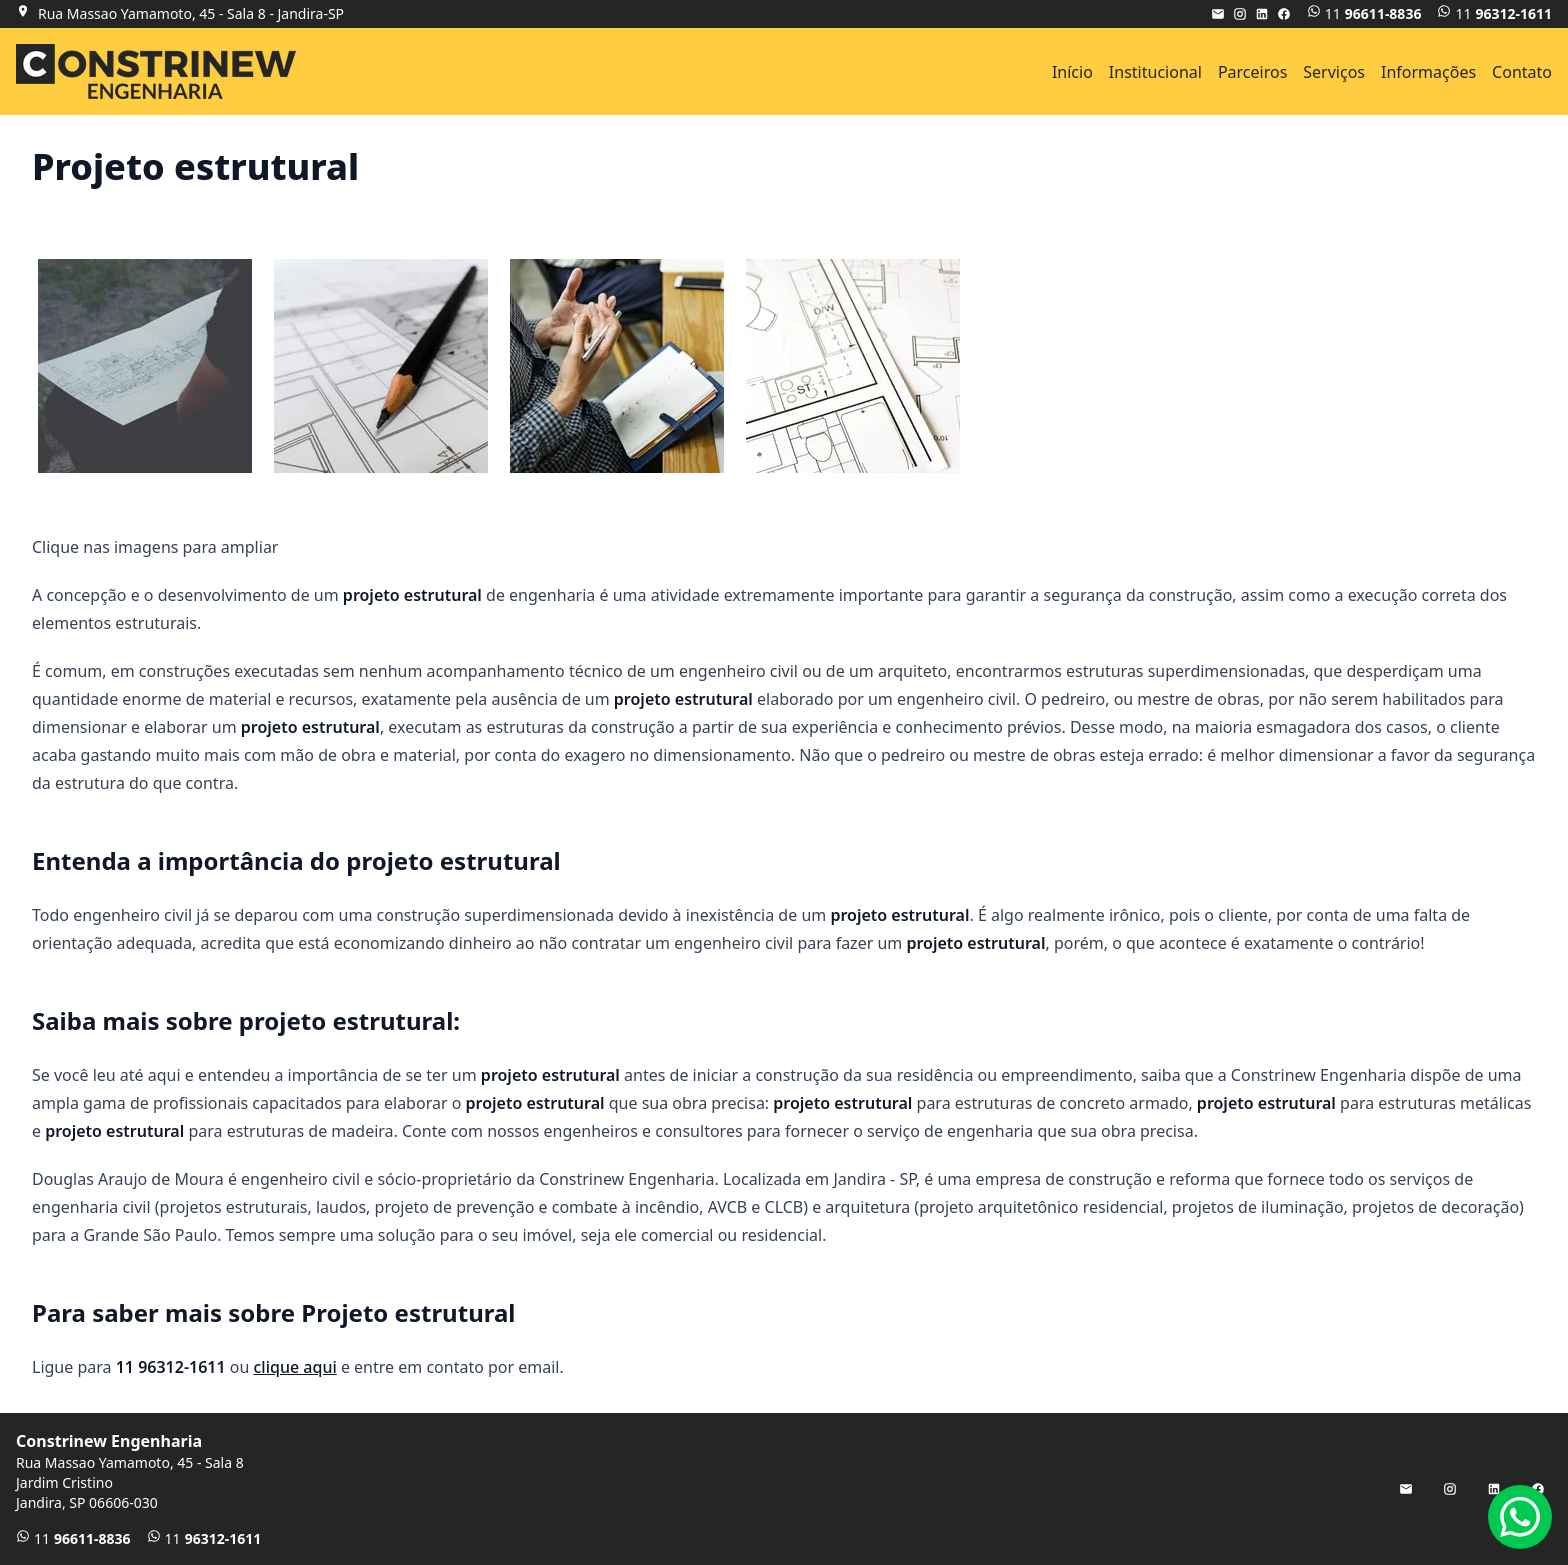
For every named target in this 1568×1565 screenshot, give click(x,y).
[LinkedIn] (1262, 14)
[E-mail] (1218, 14)
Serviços (1334, 72)
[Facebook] (1284, 14)
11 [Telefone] (1494, 14)
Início (1072, 72)
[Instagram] (1240, 14)
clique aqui (295, 1367)
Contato (1522, 72)
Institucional (1155, 72)
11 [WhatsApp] (1364, 14)
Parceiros (1252, 72)
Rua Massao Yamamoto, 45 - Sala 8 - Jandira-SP (191, 13)
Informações (1428, 72)
